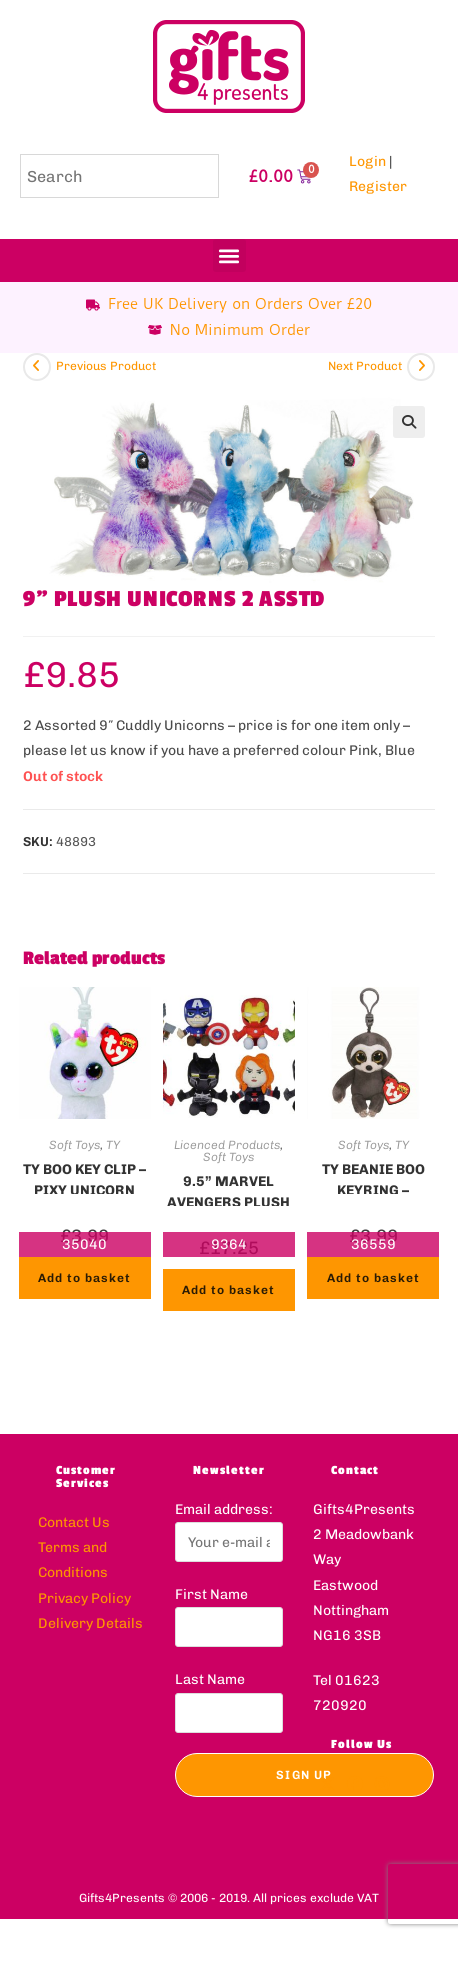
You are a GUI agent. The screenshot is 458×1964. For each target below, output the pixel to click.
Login (367, 161)
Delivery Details (90, 1623)
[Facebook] (355, 1785)
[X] (327, 1785)
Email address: (224, 1509)
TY (113, 1145)
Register (378, 186)
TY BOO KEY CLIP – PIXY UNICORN (84, 1178)
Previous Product (106, 366)
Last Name (210, 1679)
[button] (229, 255)
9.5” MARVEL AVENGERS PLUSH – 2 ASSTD (228, 1190)
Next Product (365, 366)
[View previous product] (37, 367)
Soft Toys (74, 1145)
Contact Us (74, 1522)
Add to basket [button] (84, 1278)
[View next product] (421, 367)
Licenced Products (227, 1145)
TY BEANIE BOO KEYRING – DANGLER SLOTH (373, 1178)
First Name (211, 1594)
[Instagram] (382, 1785)
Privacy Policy (84, 1598)
